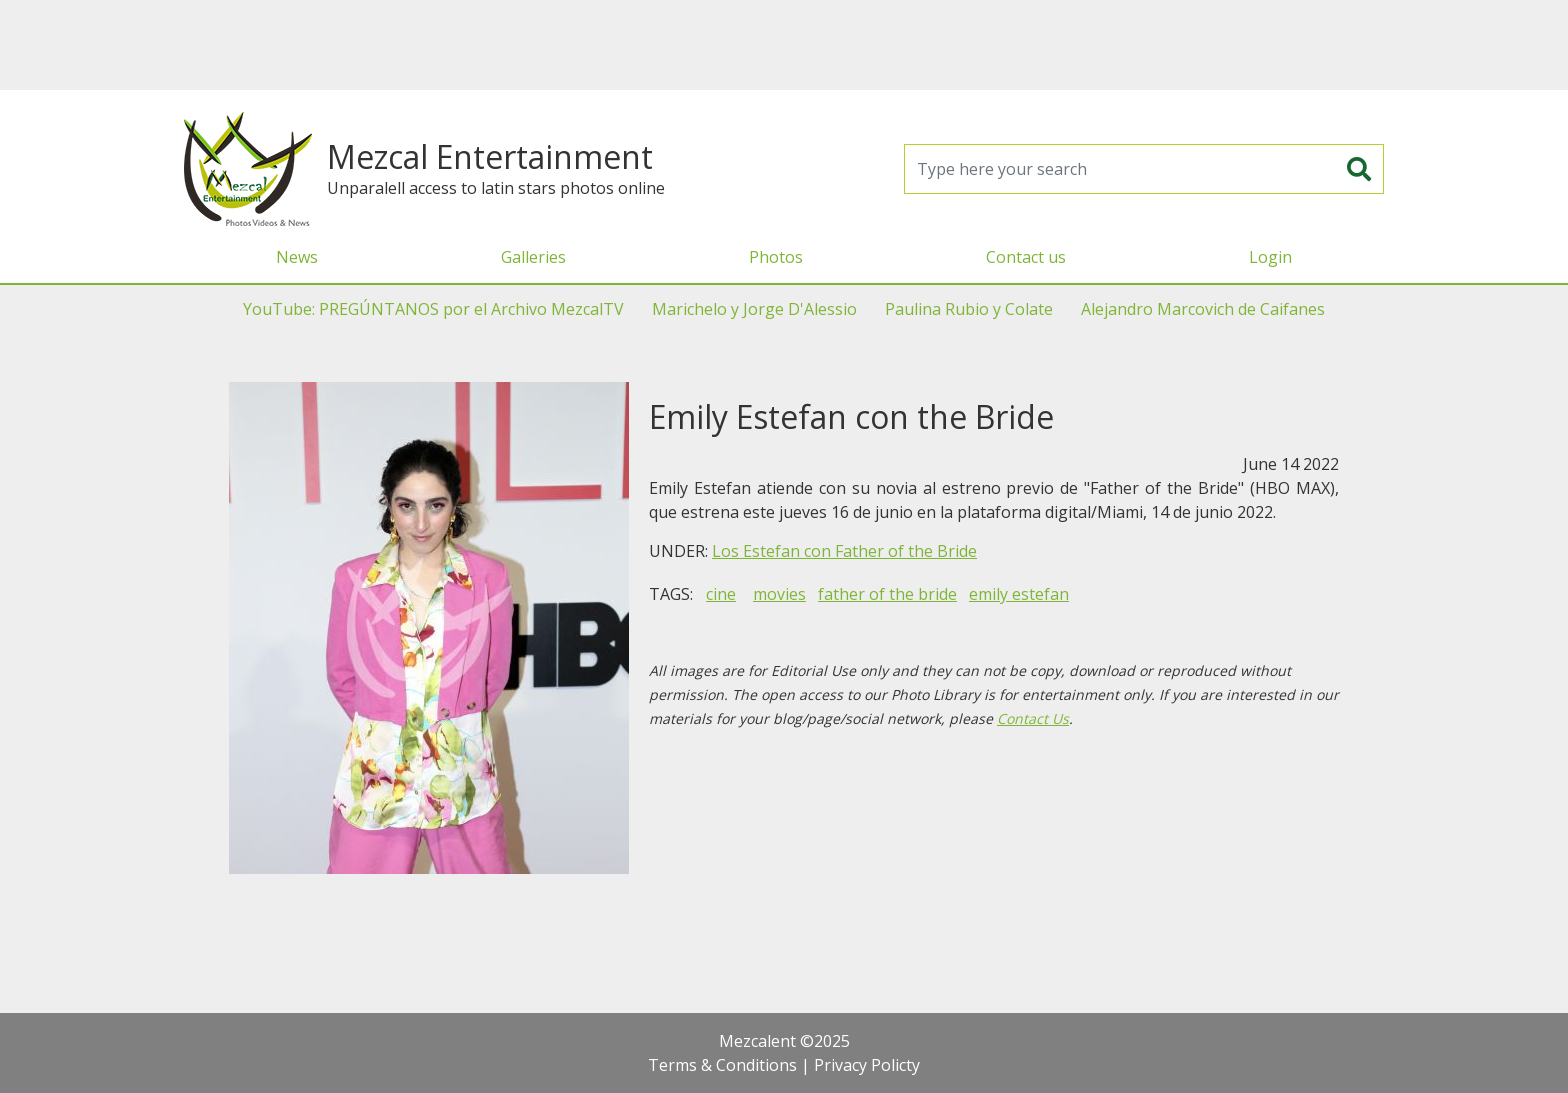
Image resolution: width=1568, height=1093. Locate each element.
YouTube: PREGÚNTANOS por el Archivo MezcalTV (433, 309)
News (297, 257)
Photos (776, 257)
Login (1270, 257)
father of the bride (887, 594)
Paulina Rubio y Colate (969, 309)
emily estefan (1019, 594)
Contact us (1026, 257)
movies (779, 594)
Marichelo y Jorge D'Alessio (754, 309)
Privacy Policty (867, 1065)
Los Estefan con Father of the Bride (844, 551)
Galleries (533, 257)
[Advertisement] (784, 45)
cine (721, 594)
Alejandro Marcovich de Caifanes (1203, 309)
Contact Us (1033, 718)
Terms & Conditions (722, 1065)
